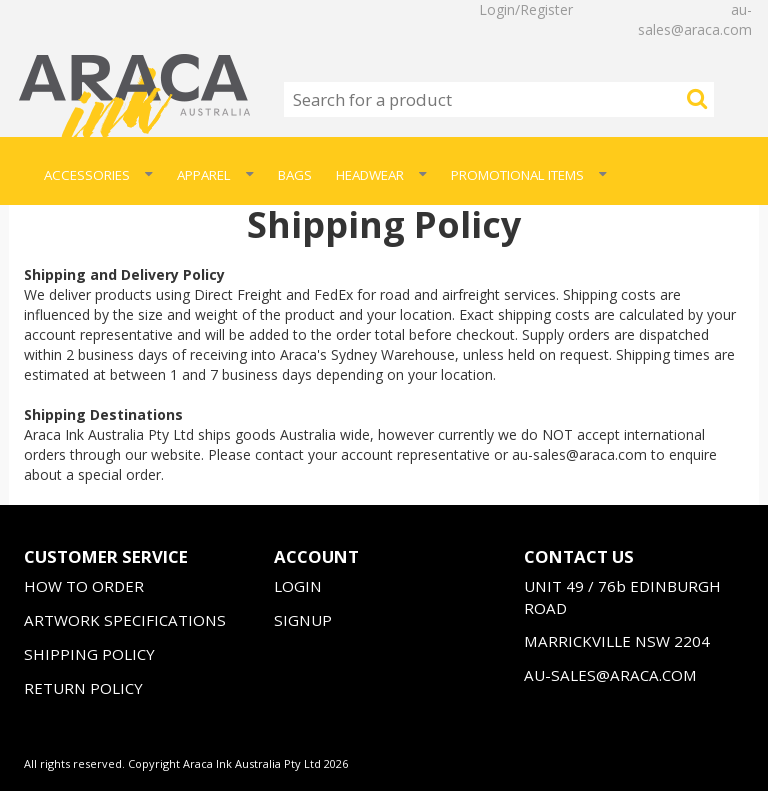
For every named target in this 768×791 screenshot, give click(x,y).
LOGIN (298, 586)
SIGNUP (303, 620)
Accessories (98, 174)
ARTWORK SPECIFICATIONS (125, 620)
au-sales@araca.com (695, 19)
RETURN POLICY (83, 688)
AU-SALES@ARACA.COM (610, 675)
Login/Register (526, 9)
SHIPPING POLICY (89, 654)
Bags (295, 175)
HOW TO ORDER (84, 586)
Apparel (215, 174)
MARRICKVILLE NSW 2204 (617, 641)
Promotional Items (529, 174)
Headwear (381, 174)
